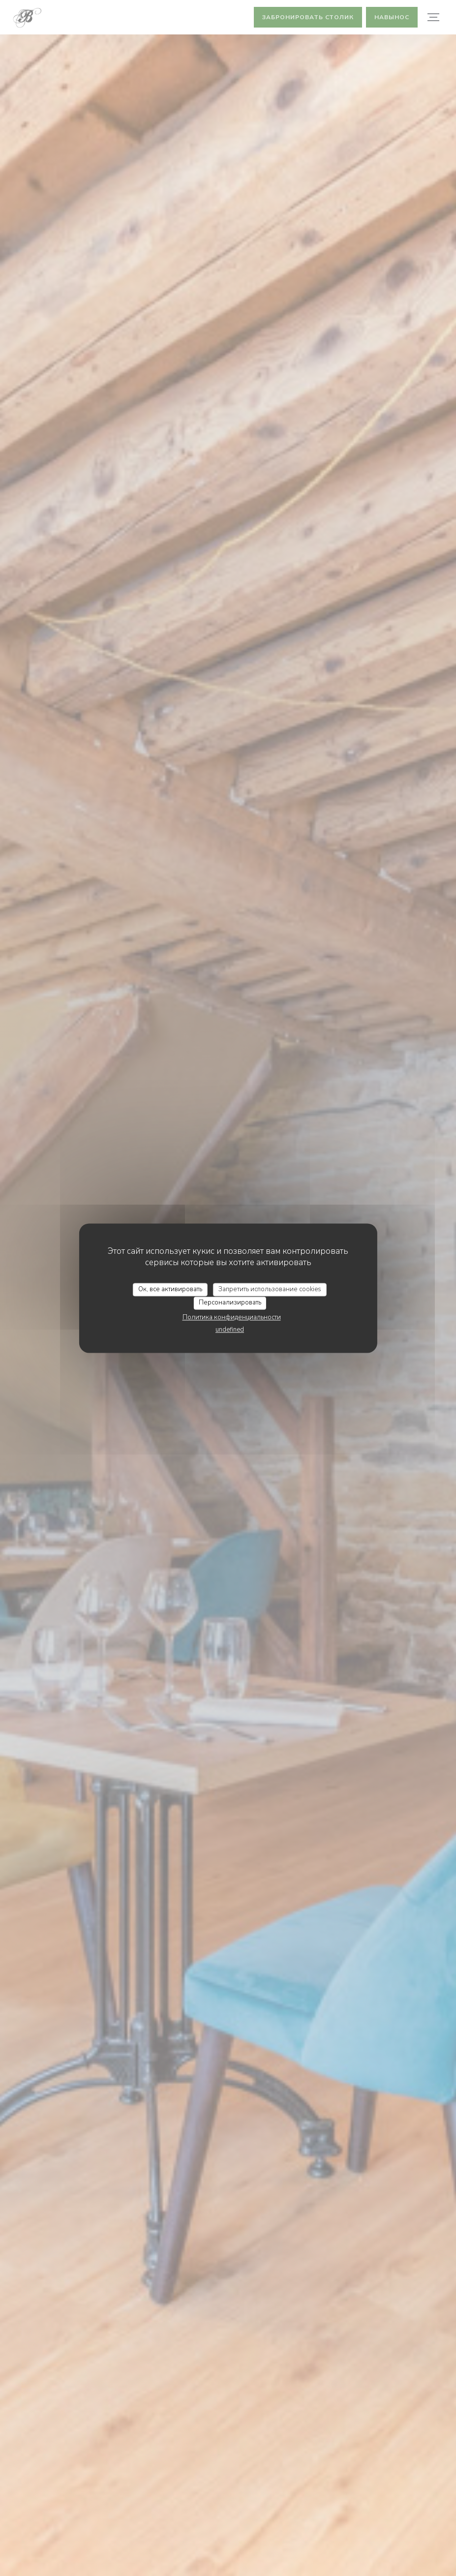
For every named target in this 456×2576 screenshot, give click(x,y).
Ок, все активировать (170, 1289)
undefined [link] (229, 1329)
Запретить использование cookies (269, 1289)
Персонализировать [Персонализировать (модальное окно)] (230, 1303)
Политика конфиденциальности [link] (231, 1317)
